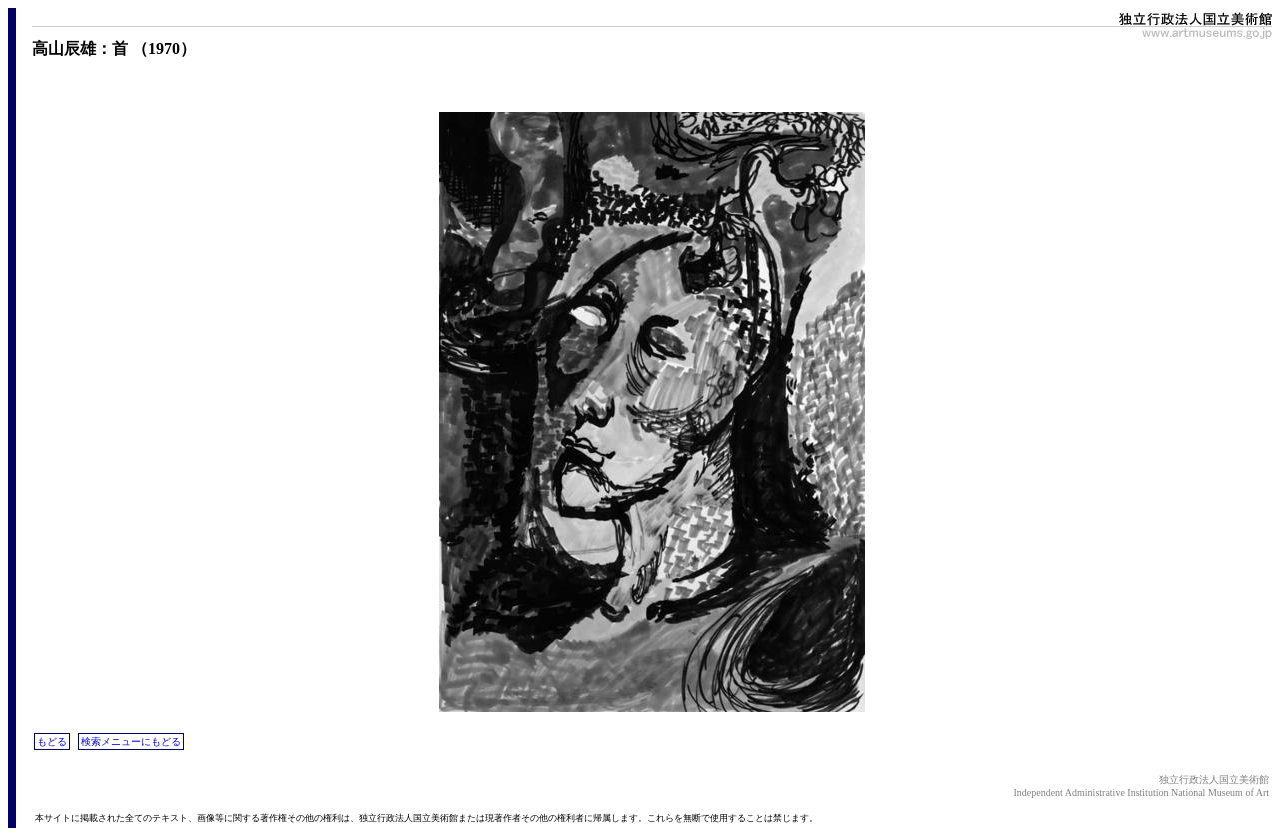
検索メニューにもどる (131, 741)
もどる (52, 741)
